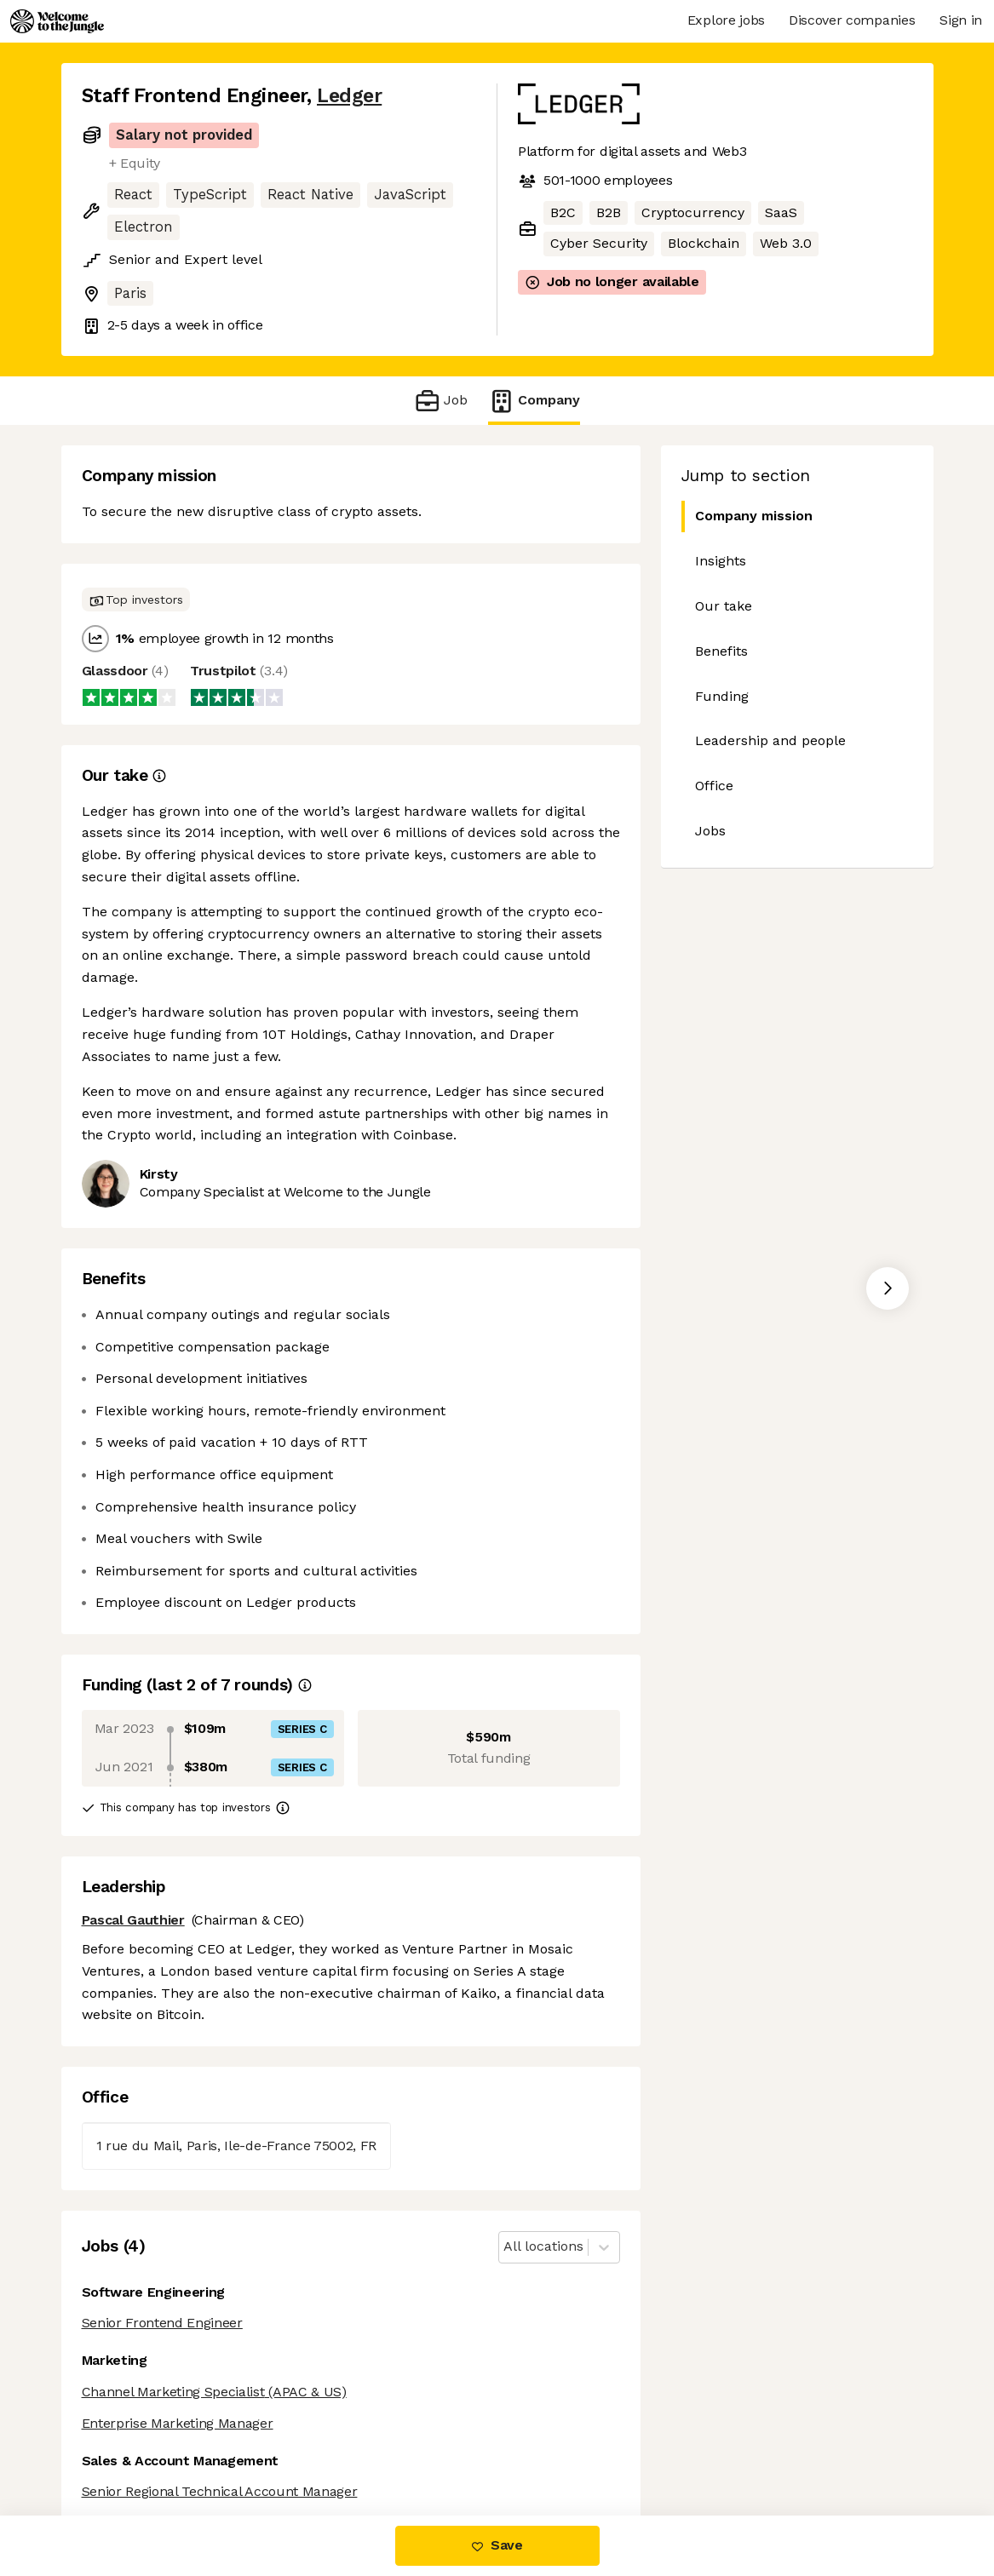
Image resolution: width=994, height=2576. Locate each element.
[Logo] (57, 21)
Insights (720, 561)
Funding (722, 696)
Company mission (747, 516)
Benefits (721, 651)
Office (714, 785)
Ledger (349, 95)
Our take (723, 606)
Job (441, 401)
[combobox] (505, 2247)
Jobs (710, 831)
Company (534, 401)
